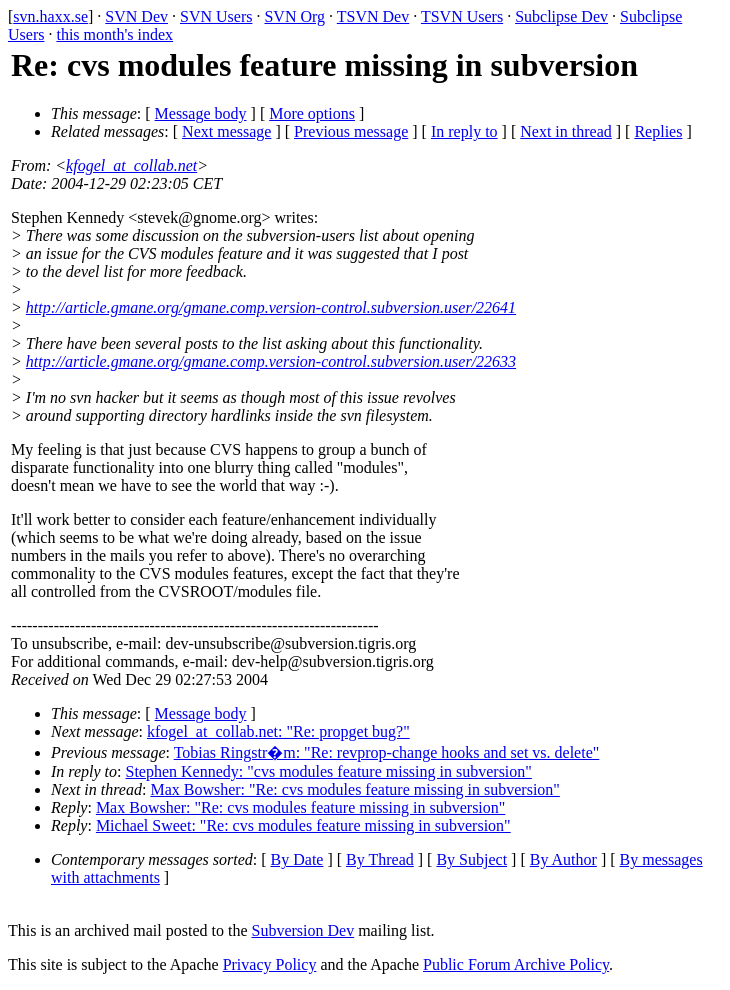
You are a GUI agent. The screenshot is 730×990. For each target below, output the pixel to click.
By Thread (380, 859)
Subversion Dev (303, 930)
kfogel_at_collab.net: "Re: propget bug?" (278, 731)
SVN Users (216, 16)
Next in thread (566, 131)
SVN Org (294, 16)
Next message (226, 131)
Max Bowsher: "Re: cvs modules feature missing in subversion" (354, 789)
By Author (563, 859)
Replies (658, 131)
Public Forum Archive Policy (516, 964)
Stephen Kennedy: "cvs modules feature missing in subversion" (329, 771)
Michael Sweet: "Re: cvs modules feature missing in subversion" (303, 825)
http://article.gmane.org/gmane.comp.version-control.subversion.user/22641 (271, 307)
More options (312, 113)
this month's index (114, 34)
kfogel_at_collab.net (131, 165)
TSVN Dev (373, 16)
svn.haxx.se (50, 16)
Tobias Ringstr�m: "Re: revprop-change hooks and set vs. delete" (387, 752)
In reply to (464, 131)
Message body (201, 113)
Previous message (351, 131)
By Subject (471, 859)
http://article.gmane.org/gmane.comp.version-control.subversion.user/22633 (271, 361)
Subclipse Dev (561, 16)
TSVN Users (462, 16)
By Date (297, 859)
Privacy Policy (270, 964)
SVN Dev (136, 16)
